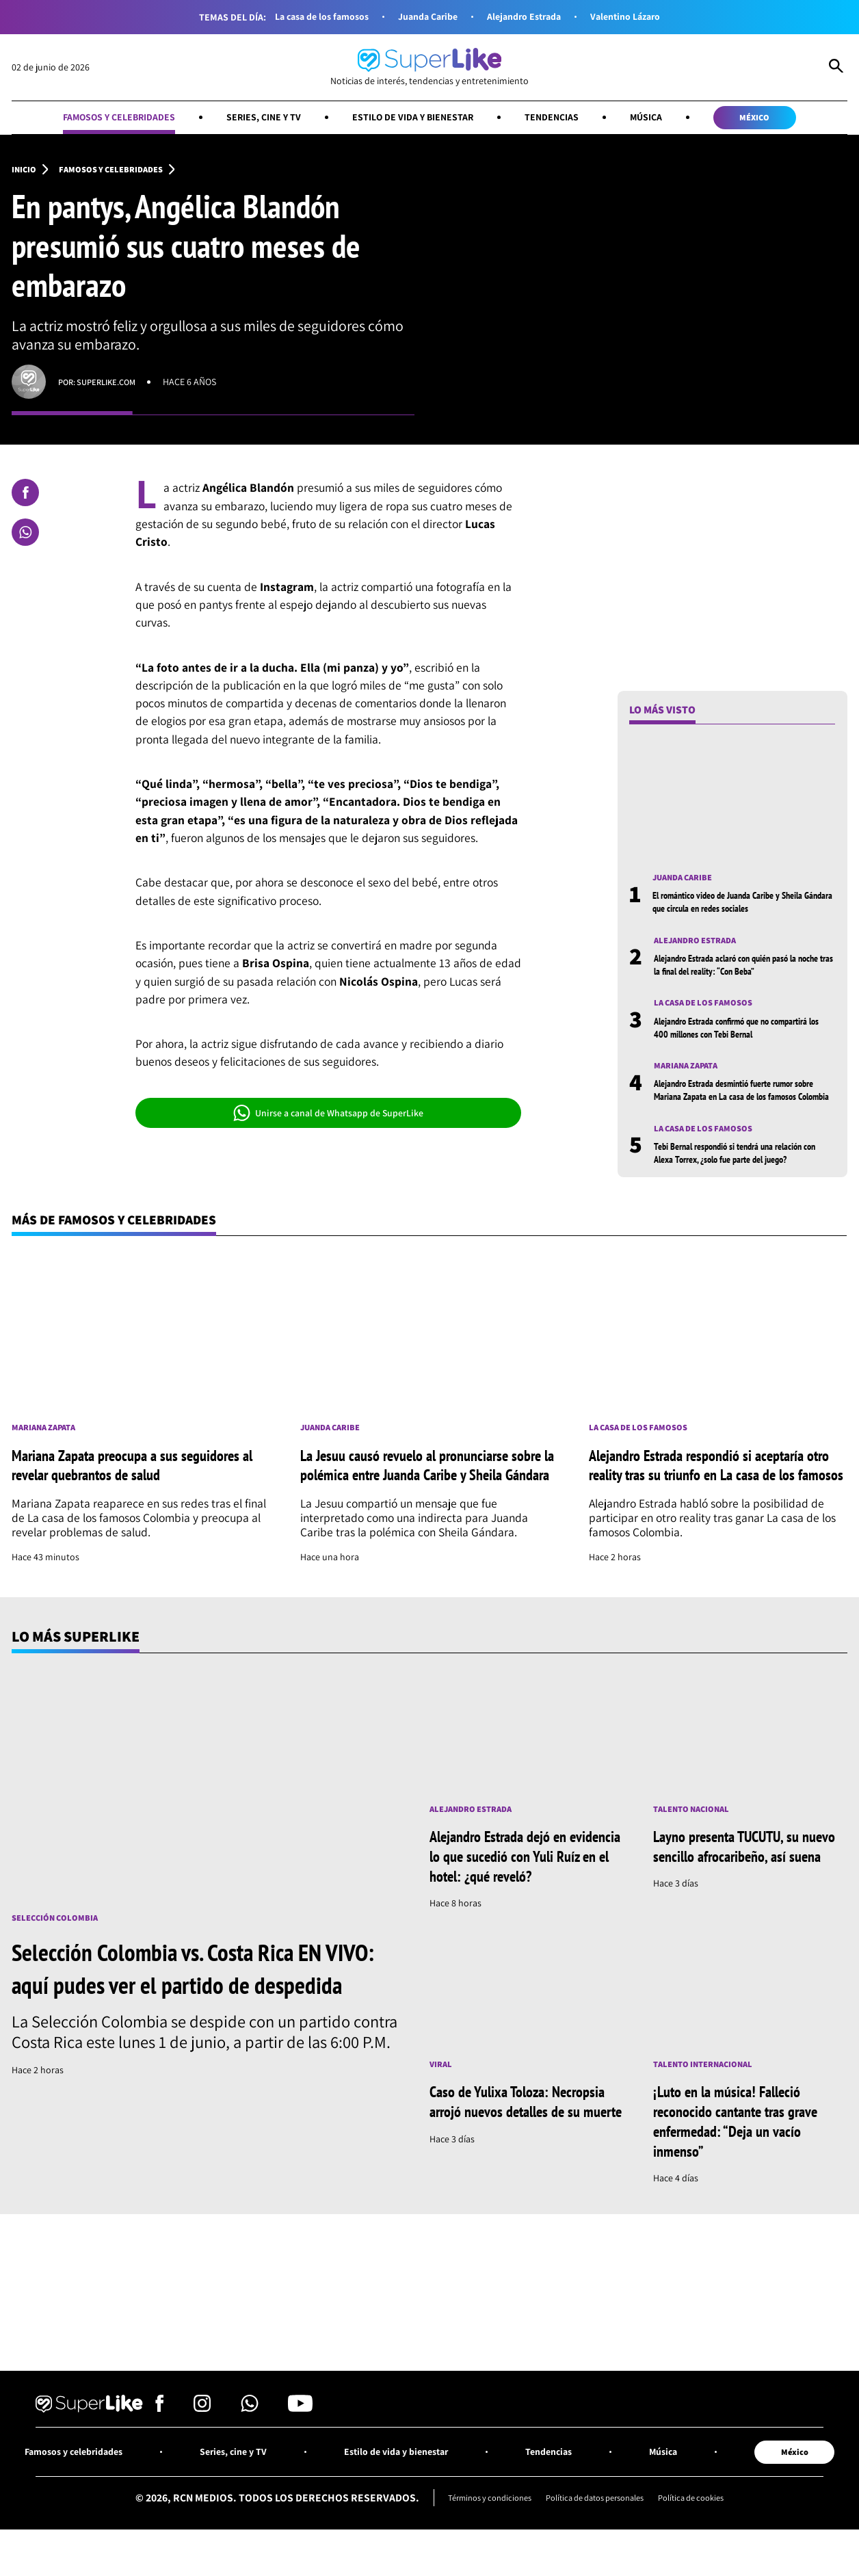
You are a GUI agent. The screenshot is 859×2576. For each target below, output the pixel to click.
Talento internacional (708, 2114)
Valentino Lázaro (639, 17)
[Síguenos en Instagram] (202, 2461)
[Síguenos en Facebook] (159, 2461)
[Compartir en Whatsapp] (25, 535)
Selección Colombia (58, 1966)
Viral (442, 2114)
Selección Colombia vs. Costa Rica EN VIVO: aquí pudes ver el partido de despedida (185, 2031)
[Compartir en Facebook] (25, 496)
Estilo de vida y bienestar (415, 118)
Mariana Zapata (690, 1074)
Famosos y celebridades (95, 118)
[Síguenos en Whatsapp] (250, 2461)
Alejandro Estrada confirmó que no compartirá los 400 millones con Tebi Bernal (744, 1034)
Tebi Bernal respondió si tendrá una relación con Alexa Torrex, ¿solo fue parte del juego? (740, 1175)
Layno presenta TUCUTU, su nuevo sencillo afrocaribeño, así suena (744, 1903)
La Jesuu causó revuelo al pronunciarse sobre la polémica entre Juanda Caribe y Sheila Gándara (415, 1501)
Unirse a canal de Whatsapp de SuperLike (328, 1116)
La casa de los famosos (309, 17)
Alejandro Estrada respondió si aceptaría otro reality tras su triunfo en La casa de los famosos (714, 1501)
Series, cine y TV (253, 118)
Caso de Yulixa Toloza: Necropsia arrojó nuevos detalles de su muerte (524, 2161)
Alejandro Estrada (529, 17)
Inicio (25, 173)
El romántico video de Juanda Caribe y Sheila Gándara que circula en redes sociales (739, 906)
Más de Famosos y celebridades (127, 1244)
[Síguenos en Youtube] (300, 2461)
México (781, 119)
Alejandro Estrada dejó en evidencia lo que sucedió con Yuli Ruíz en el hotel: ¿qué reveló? (525, 1903)
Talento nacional (695, 1857)
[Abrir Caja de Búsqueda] (836, 67)
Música (665, 118)
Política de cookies (704, 2553)
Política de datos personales (595, 2553)
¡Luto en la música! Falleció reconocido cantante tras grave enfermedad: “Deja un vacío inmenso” (742, 2170)
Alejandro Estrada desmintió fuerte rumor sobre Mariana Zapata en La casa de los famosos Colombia (736, 1105)
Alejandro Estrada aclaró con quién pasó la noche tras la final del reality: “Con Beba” (737, 970)
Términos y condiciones (477, 2553)
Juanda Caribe (424, 17)
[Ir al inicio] (429, 68)
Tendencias (565, 118)
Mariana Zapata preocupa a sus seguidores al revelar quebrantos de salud (135, 1500)
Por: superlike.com (102, 385)
